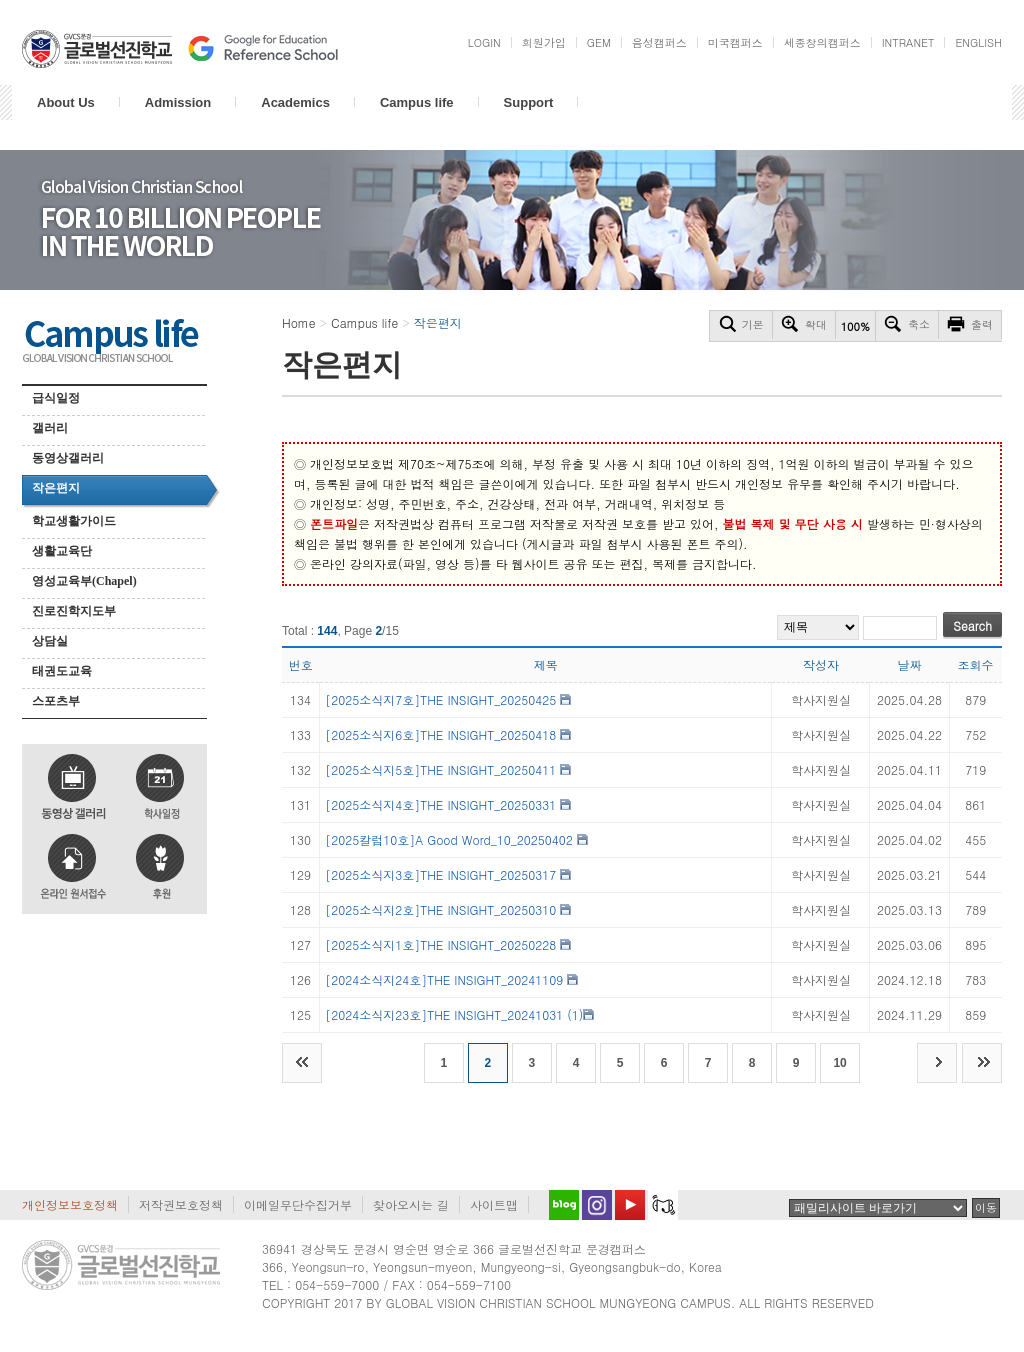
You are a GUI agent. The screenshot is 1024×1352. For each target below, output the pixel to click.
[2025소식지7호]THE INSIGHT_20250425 (440, 699)
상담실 (50, 641)
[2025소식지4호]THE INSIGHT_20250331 (440, 804)
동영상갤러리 (68, 458)
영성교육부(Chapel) (84, 581)
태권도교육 (62, 671)
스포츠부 (56, 701)
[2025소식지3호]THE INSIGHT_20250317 (440, 874)
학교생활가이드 (74, 521)
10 (839, 1063)
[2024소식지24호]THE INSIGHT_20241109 (444, 979)
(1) (575, 1014)
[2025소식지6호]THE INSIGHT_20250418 (440, 734)
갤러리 (50, 428)
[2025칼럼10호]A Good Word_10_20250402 (449, 839)
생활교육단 (62, 551)
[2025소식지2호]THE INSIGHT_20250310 (440, 909)
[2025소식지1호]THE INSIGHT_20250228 (440, 944)
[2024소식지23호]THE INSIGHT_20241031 (444, 1014)
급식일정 (56, 398)
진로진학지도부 (74, 611)
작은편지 (56, 488)
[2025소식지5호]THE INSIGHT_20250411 (440, 769)
